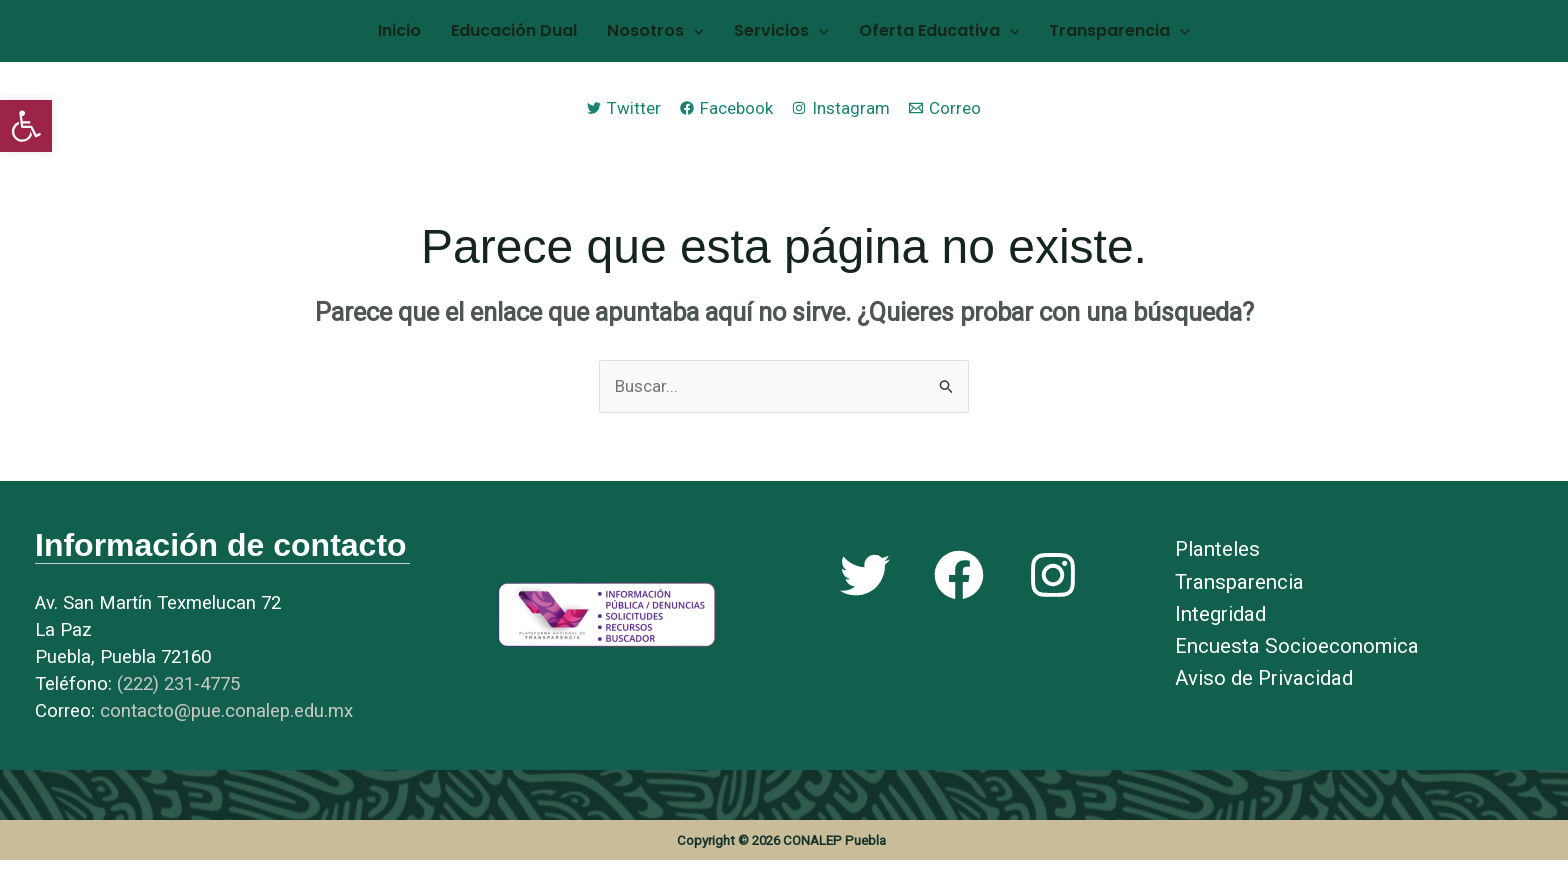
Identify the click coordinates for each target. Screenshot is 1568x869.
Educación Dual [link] (535, 35)
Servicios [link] (774, 35)
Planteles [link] (1217, 559)
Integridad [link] (1220, 623)
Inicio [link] (434, 35)
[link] (26, 126)
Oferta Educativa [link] (918, 35)
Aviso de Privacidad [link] (1264, 687)
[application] (701, 35)
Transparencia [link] (1084, 35)
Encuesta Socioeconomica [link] (1297, 655)
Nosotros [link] (662, 35)
